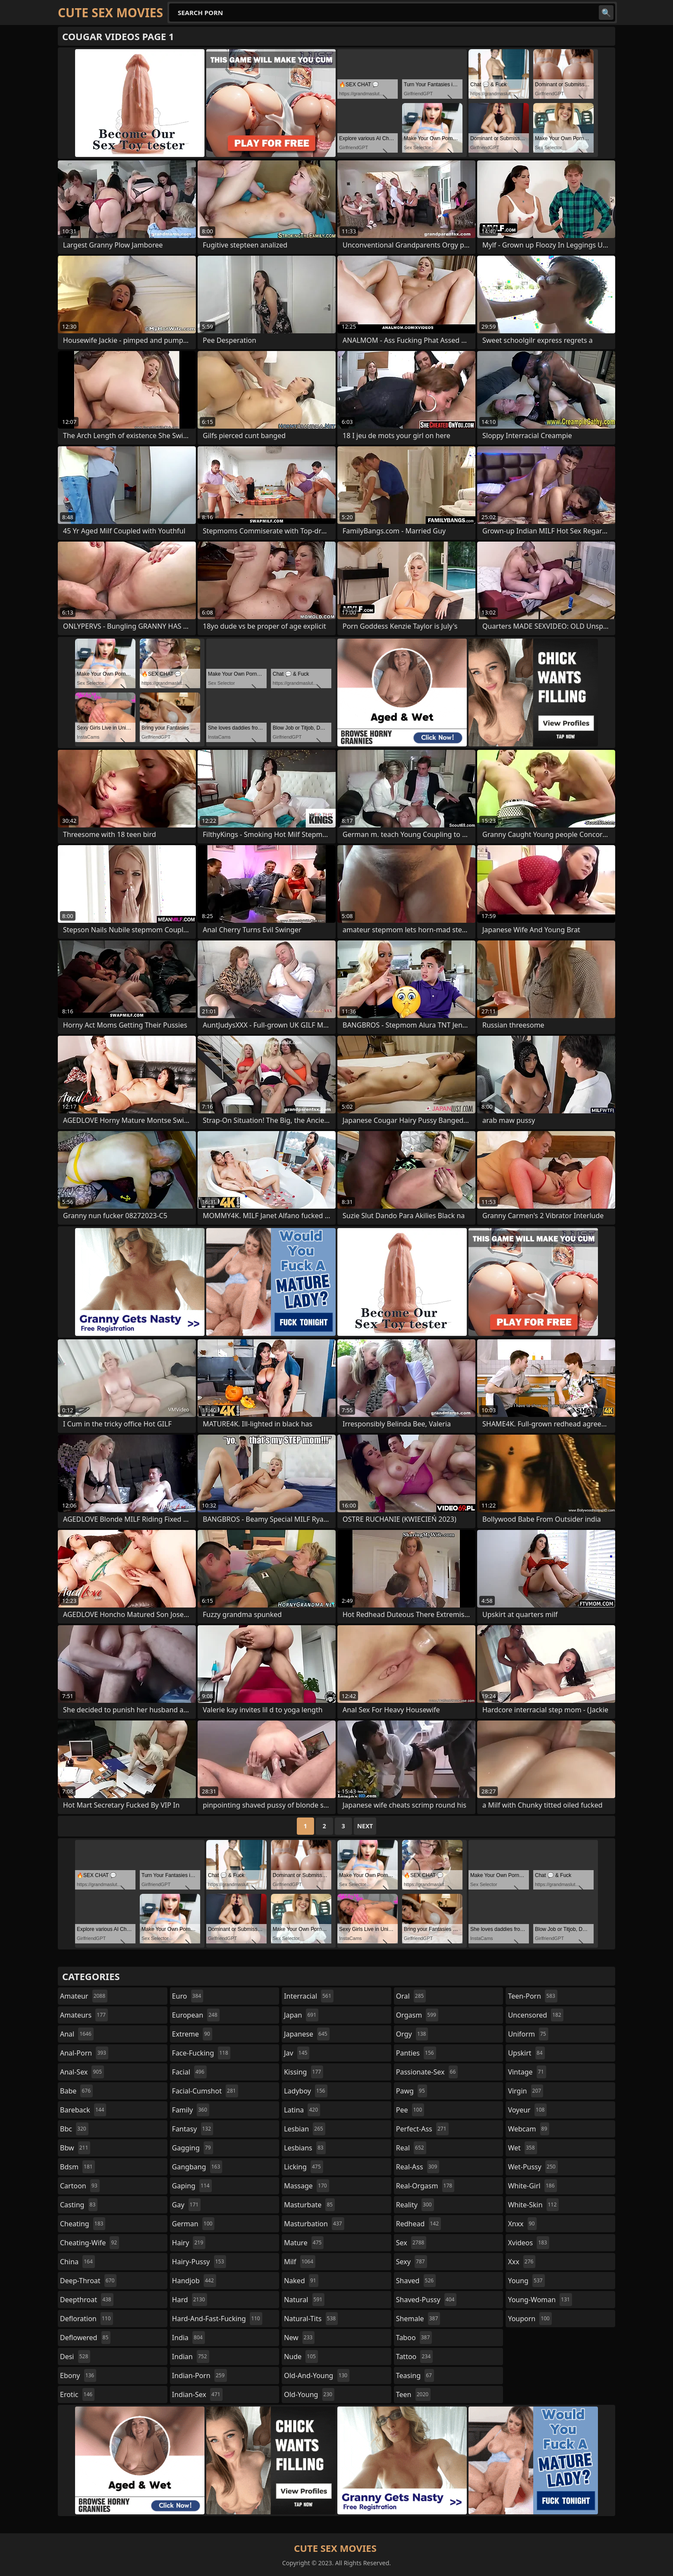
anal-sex (82, 2071)
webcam (528, 2128)
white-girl (532, 2185)
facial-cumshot (205, 2090)
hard (190, 2299)
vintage (527, 2071)
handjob (194, 2280)
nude (301, 2356)
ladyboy (305, 2090)
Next (365, 1826)
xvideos (528, 2242)
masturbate (309, 2204)
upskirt (526, 2052)
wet (522, 2147)
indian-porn (199, 2375)
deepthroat (86, 2299)
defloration (86, 2318)
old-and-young (316, 2375)
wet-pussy (532, 2166)
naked (301, 2280)
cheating (82, 2223)
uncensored (535, 2015)
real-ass (418, 2166)
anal (77, 2034)
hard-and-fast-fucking (217, 2318)
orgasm (417, 2015)
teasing (415, 2375)
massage (306, 2185)
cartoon (80, 2185)
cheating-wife (89, 2242)
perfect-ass (422, 2128)
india (188, 2337)
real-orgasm (425, 2185)
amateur (83, 1996)
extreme (192, 2034)
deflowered (85, 2337)
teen (413, 2394)
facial (189, 2071)
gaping (192, 2185)
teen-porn (532, 1996)
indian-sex (197, 2394)
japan (301, 2015)
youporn (530, 2318)
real (411, 2147)
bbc (74, 2128)
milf (299, 2261)
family (190, 2109)
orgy (412, 2034)
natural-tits (311, 2318)
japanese (307, 2034)
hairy (188, 2242)
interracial (308, 1996)
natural (304, 2299)
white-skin (533, 2204)
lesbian (304, 2128)
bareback (83, 2109)
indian (190, 2356)
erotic (77, 2394)
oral (411, 1996)
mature (304, 2242)
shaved (416, 2280)
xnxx (522, 2223)
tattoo (414, 2356)
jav (296, 2052)
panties (416, 2052)
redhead (418, 2223)
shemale (418, 2318)
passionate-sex (427, 2071)
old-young (309, 2394)
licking (303, 2166)
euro (188, 1996)
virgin (525, 2090)
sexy (411, 2261)
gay (186, 2204)
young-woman (540, 2299)
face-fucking (201, 2052)
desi (75, 2356)
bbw (75, 2147)
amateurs (84, 2015)
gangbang (197, 2166)
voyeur (527, 2109)
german (193, 2223)
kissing (303, 2071)
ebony (78, 2375)
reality (415, 2204)
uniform (528, 2034)
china (77, 2261)
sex (411, 2242)
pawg (411, 2090)
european (196, 2015)
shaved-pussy (426, 2299)
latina (302, 2109)
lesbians (304, 2147)
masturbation (314, 2223)
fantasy (193, 2128)
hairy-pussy (199, 2261)
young (526, 2280)
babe (76, 2090)
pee (410, 2109)
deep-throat (88, 2280)
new (299, 2337)
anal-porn (84, 2052)
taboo (414, 2337)
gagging (192, 2147)
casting (78, 2204)
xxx (521, 2261)
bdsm (77, 2166)
